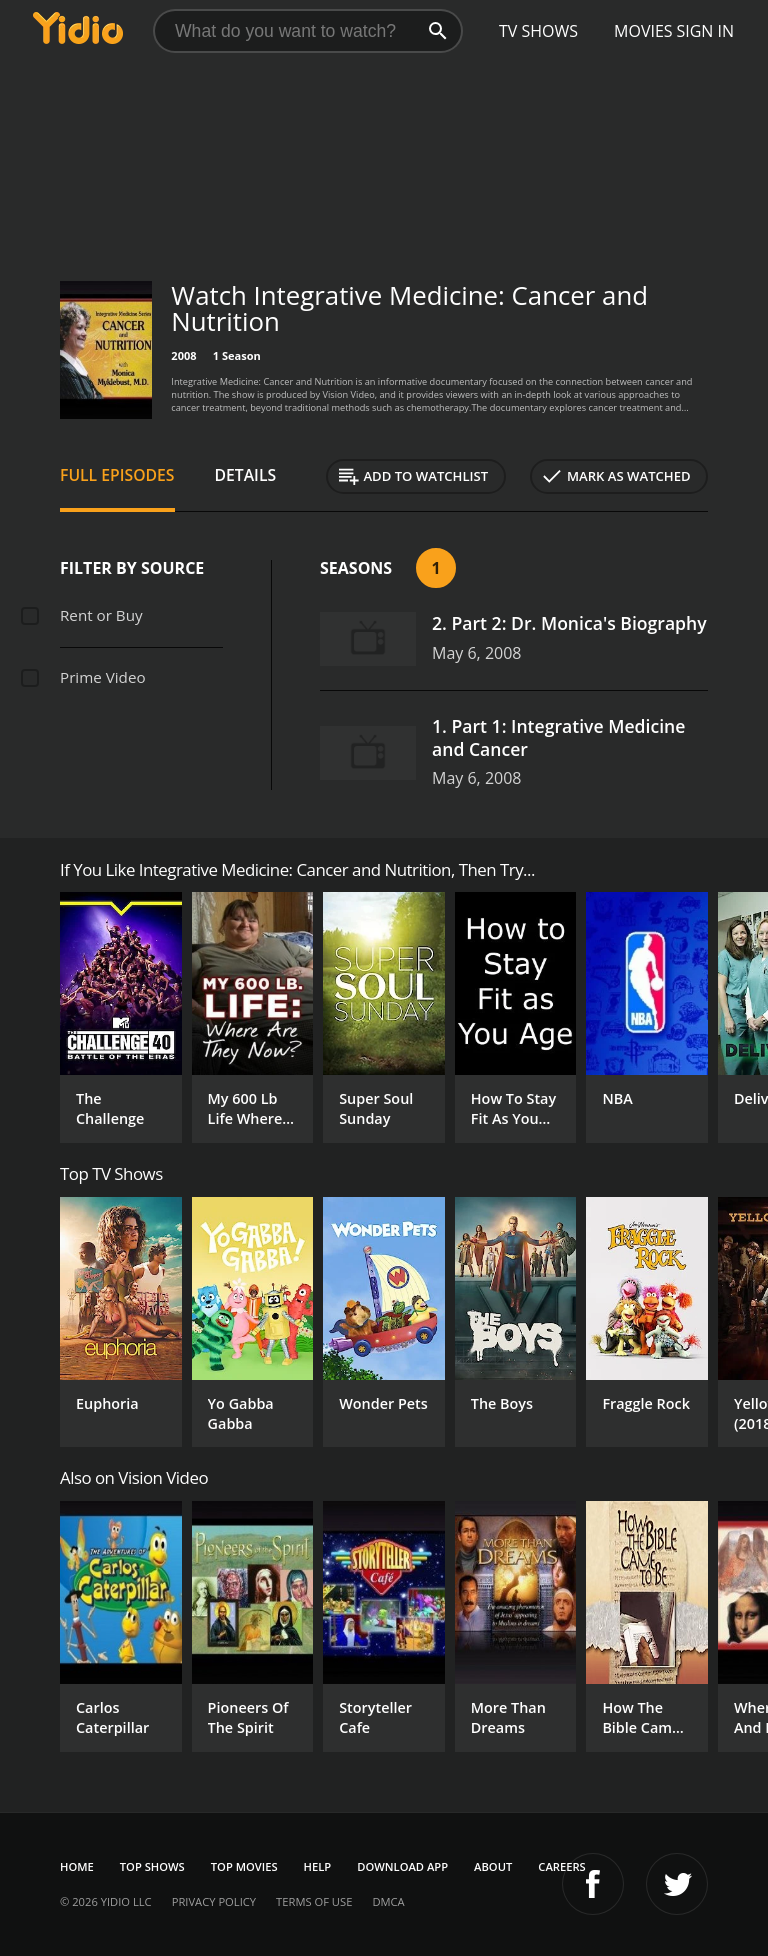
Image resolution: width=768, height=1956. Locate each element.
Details (246, 475)
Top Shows (152, 1866)
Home (77, 1866)
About (493, 1866)
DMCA (388, 1901)
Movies (643, 31)
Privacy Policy (214, 1901)
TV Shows (538, 31)
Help (318, 1866)
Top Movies (244, 1866)
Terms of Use (314, 1901)
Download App (402, 1866)
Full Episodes (117, 475)
